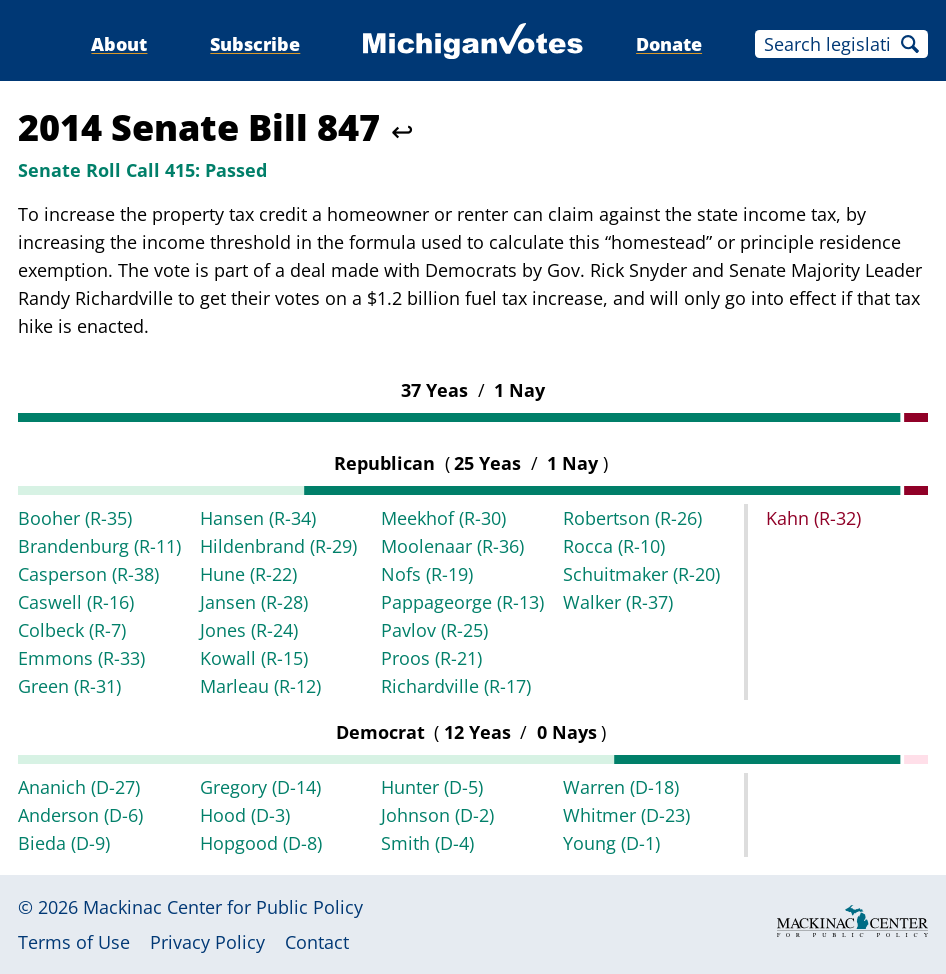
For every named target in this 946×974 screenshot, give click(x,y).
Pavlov (434, 630)
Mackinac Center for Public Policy (223, 907)
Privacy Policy (207, 942)
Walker (618, 602)
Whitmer (626, 815)
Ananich (79, 787)
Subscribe (255, 44)
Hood (245, 815)
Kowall (254, 658)
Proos (431, 658)
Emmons (81, 658)
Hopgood (261, 843)
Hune (248, 574)
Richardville (456, 686)
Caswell (76, 602)
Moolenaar (452, 546)
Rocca (614, 546)
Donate (669, 44)
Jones (249, 630)
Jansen (254, 602)
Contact (317, 942)
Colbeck (72, 630)
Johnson (437, 815)
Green (69, 686)
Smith (427, 843)
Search (910, 44)
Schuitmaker (641, 574)
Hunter (432, 787)
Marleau (260, 686)
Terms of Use (74, 942)
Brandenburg (99, 546)
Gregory (260, 787)
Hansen (258, 518)
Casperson (88, 574)
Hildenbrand (278, 546)
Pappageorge (462, 602)
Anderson (80, 815)
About (119, 44)
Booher (75, 518)
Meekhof (443, 518)
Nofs (427, 574)
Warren (621, 787)
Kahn (813, 518)
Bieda (64, 843)
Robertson (632, 518)
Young (611, 843)
